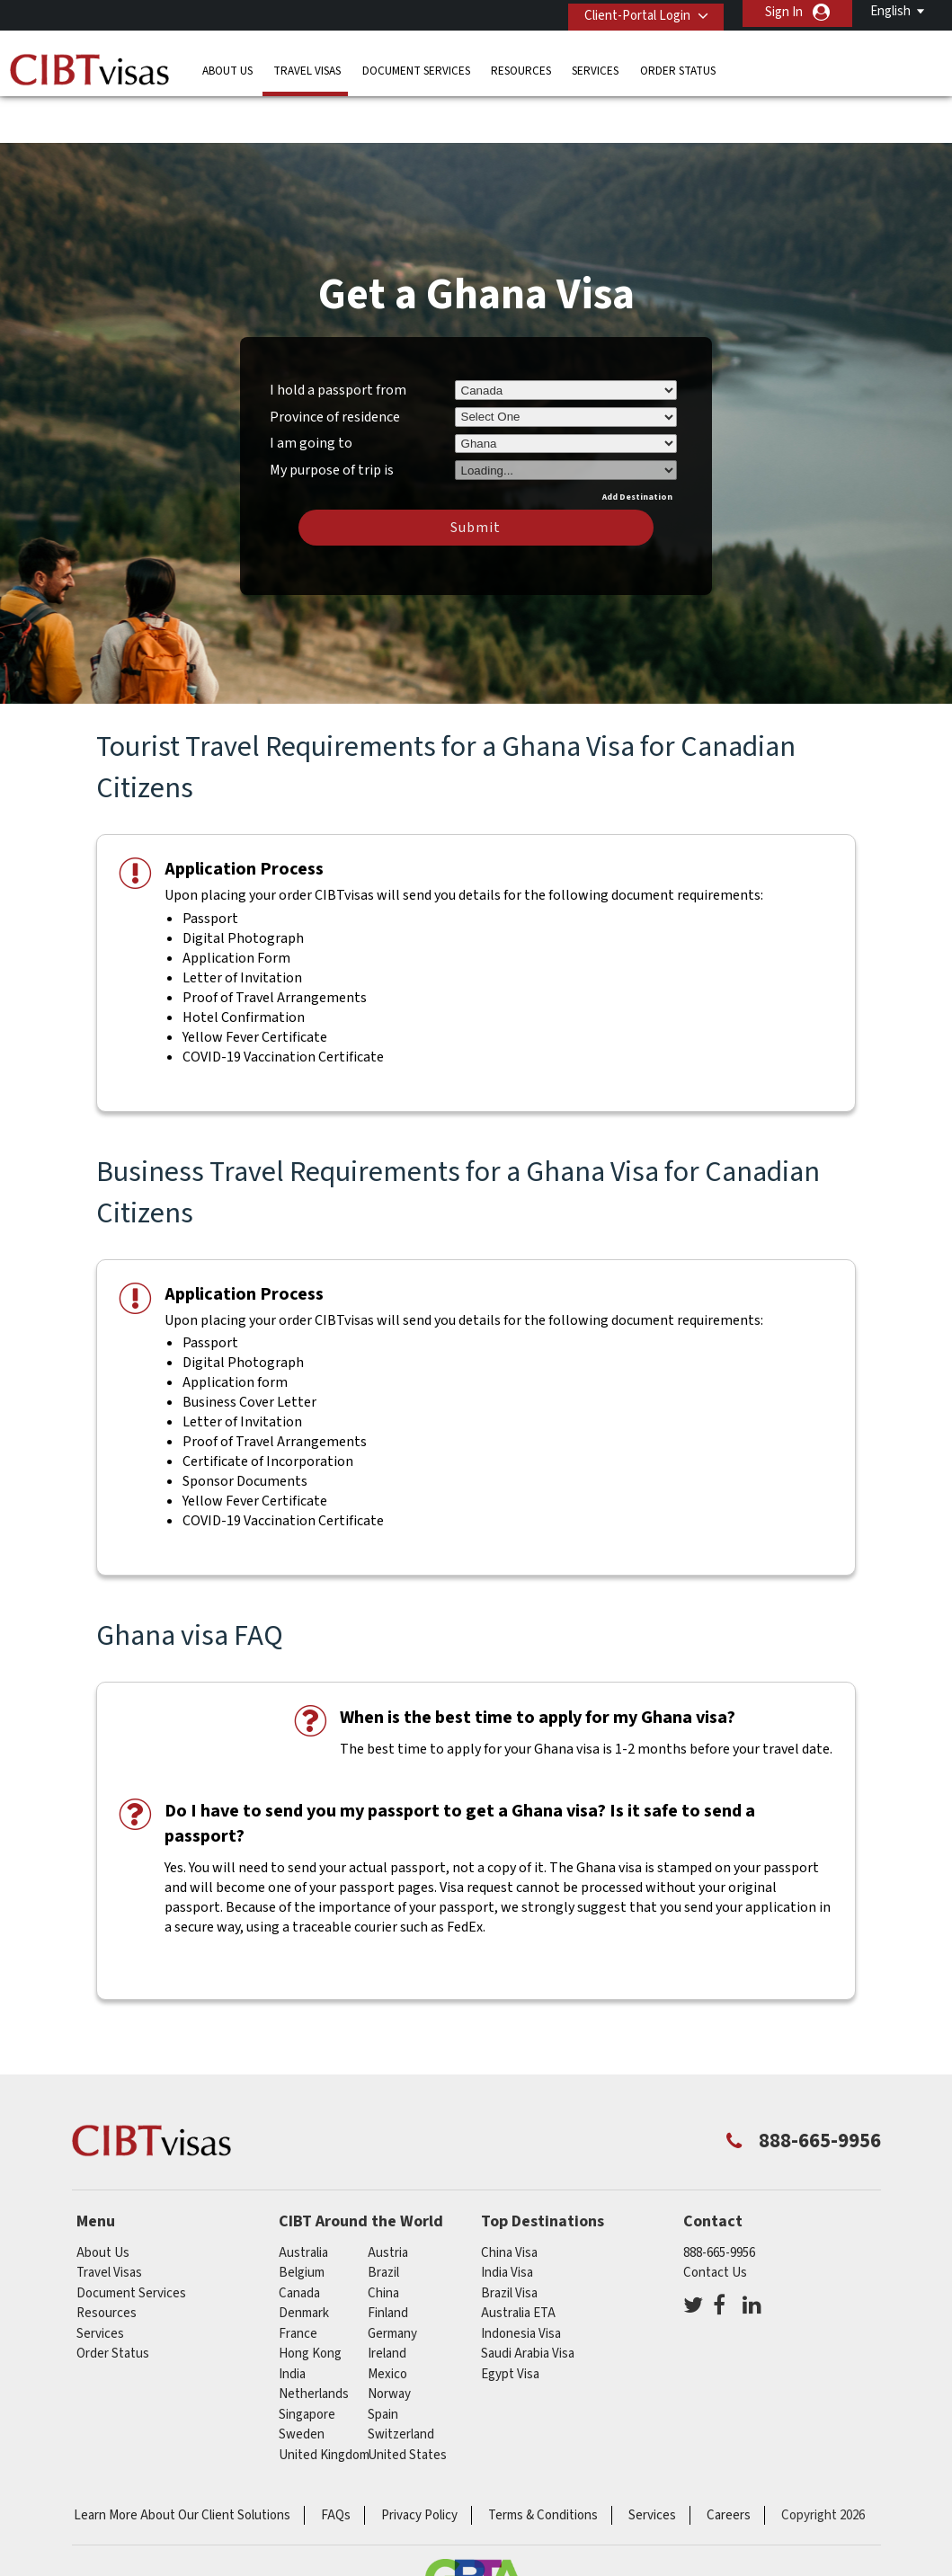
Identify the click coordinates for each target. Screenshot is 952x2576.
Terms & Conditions (543, 2463)
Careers (729, 2463)
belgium (302, 2220)
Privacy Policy (419, 2463)
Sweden (302, 2382)
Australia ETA (518, 2261)
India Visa (507, 2220)
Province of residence (335, 364)
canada (299, 2240)
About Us (227, 67)
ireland (387, 2301)
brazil (383, 2220)
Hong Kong (310, 2301)
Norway (389, 2341)
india (292, 2321)
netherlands (314, 2341)
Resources (521, 67)
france (298, 2280)
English (890, 11)
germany (392, 2280)
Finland (388, 2261)
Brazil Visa (509, 2240)
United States (407, 2402)
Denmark (304, 2261)
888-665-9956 (719, 2199)
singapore (307, 2361)
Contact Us (715, 2220)
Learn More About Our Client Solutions (182, 2463)
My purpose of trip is (332, 414)
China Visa (509, 2199)
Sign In (784, 12)
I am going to (311, 391)
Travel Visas (307, 67)
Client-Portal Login (630, 12)
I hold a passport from (338, 337)
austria (388, 2199)
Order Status (678, 67)
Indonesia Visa (521, 2280)
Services (595, 67)
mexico (387, 2321)
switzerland (401, 2382)
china (383, 2240)
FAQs (336, 2463)
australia (303, 2199)
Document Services (416, 67)
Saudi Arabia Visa (527, 2301)
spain (383, 2361)
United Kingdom (324, 2402)
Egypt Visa (510, 2321)
